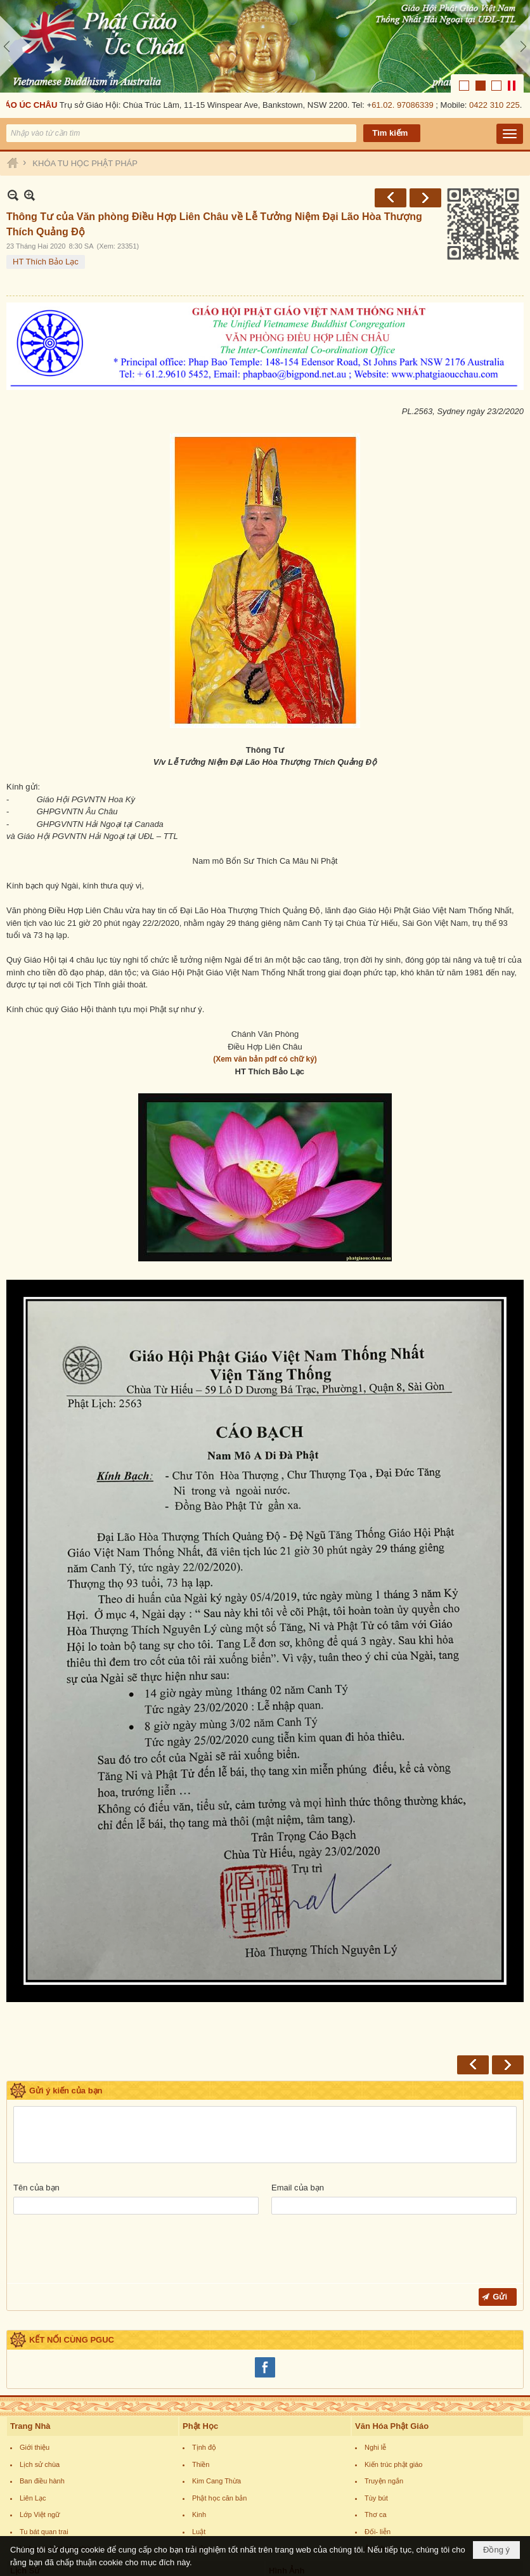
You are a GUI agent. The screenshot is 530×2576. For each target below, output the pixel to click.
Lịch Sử (25, 2414)
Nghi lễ (375, 2291)
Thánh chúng (40, 2469)
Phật (27, 2436)
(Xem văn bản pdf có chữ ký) (265, 966)
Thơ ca (376, 2358)
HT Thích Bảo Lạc (46, 169)
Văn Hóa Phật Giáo (392, 2270)
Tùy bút (376, 2342)
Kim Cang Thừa (216, 2325)
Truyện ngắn (384, 2325)
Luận (199, 2392)
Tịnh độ (204, 2291)
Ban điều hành (42, 2325)
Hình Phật (293, 2452)
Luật (198, 2375)
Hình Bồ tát (296, 2469)
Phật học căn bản (219, 2342)
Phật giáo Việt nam (49, 2503)
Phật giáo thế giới (47, 2519)
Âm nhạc (378, 2392)
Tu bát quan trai (44, 2375)
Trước (390, 105)
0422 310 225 (495, 12)
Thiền (200, 2308)
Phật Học (200, 2270)
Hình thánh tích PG (308, 2503)
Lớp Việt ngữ (40, 2358)
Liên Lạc (33, 2342)
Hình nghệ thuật (303, 2519)
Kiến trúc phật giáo (394, 2308)
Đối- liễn (378, 2375)
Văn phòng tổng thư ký (313, 2436)
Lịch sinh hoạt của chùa (57, 2392)
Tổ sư (29, 2486)
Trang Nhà (30, 2270)
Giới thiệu (34, 2291)
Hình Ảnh (286, 2414)
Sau (425, 105)
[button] (510, 41)
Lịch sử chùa (40, 2308)
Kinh (199, 2358)
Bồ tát (29, 2452)
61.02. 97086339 (404, 12)
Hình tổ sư (294, 2486)
